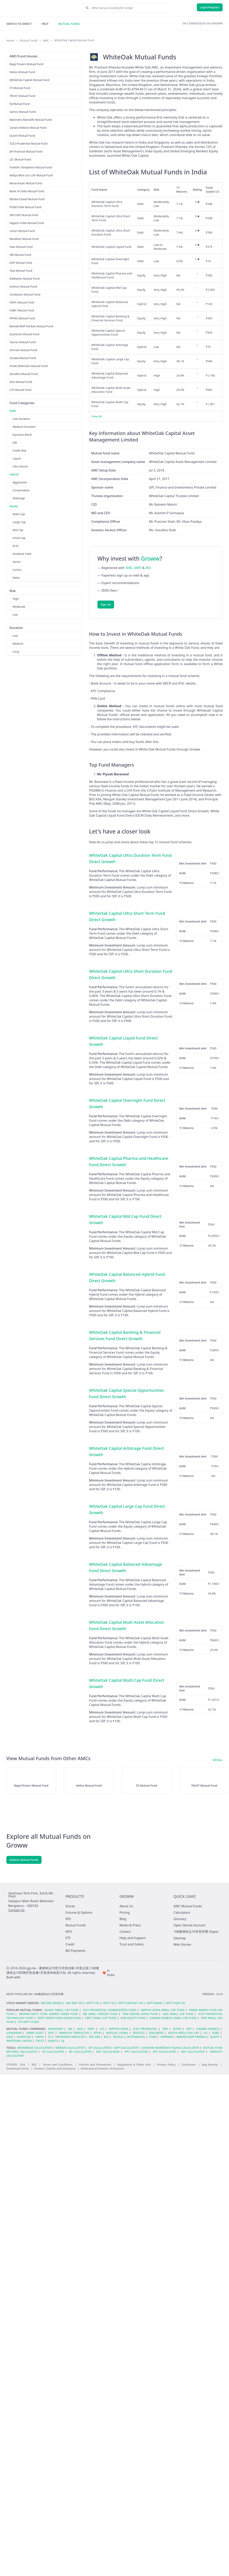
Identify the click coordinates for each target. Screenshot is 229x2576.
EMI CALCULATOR (108, 2051)
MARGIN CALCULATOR (69, 2048)
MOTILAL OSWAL (117, 2033)
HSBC (215, 2033)
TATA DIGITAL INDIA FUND (140, 2014)
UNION (39, 2037)
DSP (188, 2029)
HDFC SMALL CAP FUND (100, 2018)
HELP (45, 24)
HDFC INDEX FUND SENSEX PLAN (59, 2018)
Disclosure (188, 2064)
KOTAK (177, 2029)
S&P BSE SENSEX (51, 2003)
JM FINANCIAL (136, 2037)
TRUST (40, 2041)
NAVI (9, 2037)
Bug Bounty (210, 2064)
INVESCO (139, 2033)
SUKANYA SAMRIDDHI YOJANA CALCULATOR (170, 2048)
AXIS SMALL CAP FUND (178, 2014)
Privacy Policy (166, 2064)
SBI (70, 2029)
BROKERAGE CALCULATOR (34, 2048)
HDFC (91, 2029)
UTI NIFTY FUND (28, 2022)
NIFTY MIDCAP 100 (130, 2003)
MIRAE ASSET (35, 2033)
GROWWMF (55, 2029)
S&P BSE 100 (74, 2003)
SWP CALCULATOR (126, 2048)
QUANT (214, 2037)
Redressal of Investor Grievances (102, 2068)
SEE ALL (218, 1760)
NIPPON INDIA (118, 2029)
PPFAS (98, 2033)
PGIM (152, 2037)
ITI (49, 2037)
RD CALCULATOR (80, 2051)
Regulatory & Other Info (134, 2064)
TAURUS (118, 2037)
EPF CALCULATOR (164, 2051)
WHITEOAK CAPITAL (19, 2041)
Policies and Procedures (95, 2064)
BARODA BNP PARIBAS (191, 2037)
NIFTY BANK (154, 2003)
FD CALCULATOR (53, 2051)
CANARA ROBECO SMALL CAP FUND (173, 2018)
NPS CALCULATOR (193, 2051)
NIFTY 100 (92, 2003)
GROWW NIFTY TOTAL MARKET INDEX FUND (48, 2014)
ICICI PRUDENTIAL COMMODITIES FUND (109, 2010)
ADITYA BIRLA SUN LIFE (183, 2033)
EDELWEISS (156, 2033)
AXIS (80, 2029)
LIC (206, 2033)
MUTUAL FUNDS (69, 24)
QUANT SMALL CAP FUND (61, 2010)
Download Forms (17, 2068)
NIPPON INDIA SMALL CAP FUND (162, 2010)
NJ (62, 2041)
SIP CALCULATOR (99, 2048)
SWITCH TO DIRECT (19, 24)
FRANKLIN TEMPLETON (74, 2033)
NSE (22, 2064)
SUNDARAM (14, 2033)
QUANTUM (24, 2037)
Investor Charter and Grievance (55, 2068)
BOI (106, 2037)
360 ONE (94, 2037)
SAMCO (53, 2041)
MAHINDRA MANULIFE (70, 2037)
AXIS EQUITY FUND (133, 2018)
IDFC (51, 2033)
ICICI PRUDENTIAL (145, 2029)
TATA (165, 2029)
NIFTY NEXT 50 (175, 2003)
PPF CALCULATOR (136, 2051)
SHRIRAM (166, 2037)
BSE (34, 2064)
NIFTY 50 (108, 2003)
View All (96, 416)
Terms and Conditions (58, 2064)
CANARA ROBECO (207, 2029)
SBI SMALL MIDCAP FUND (100, 2014)
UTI (102, 2029)
